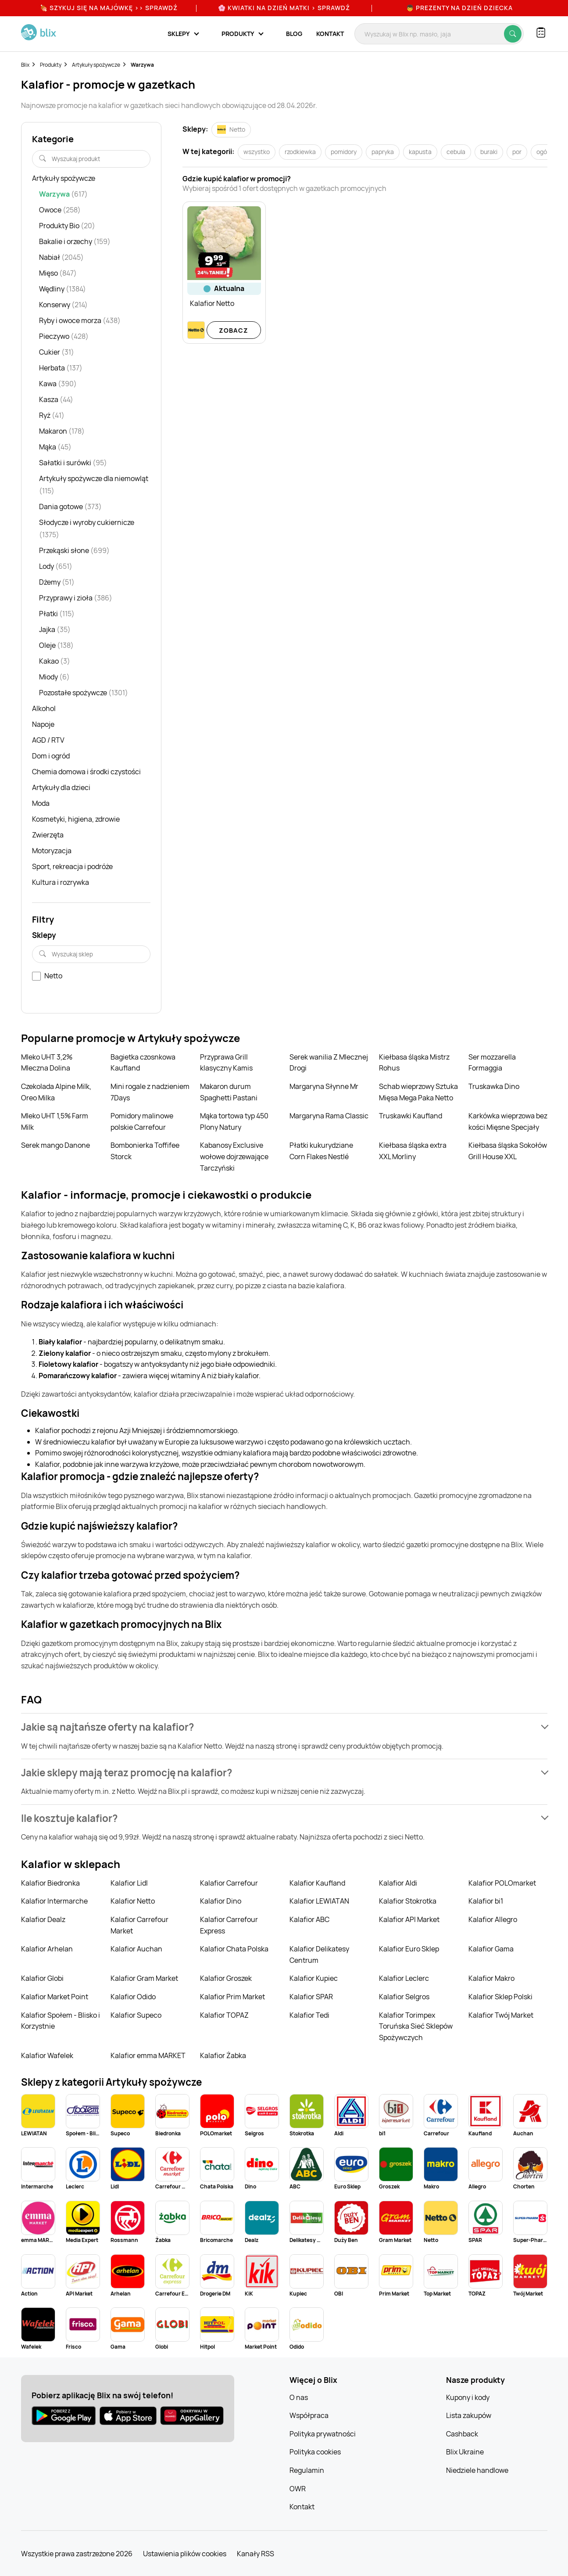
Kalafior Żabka (223, 2055)
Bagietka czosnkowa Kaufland (143, 1062)
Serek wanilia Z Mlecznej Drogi (328, 1062)
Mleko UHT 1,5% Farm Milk (54, 1121)
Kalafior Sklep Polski (500, 1996)
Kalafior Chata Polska (234, 1949)
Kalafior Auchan (136, 1949)
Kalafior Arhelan (47, 1949)
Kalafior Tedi (309, 2015)
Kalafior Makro (491, 1978)
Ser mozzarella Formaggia (492, 1062)
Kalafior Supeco (136, 2015)
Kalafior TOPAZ (224, 2015)
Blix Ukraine (465, 2452)
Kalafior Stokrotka (407, 1901)
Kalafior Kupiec (313, 1978)
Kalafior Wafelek (47, 2055)
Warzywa (142, 64)
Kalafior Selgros (404, 1996)
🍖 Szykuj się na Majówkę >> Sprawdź (109, 8)
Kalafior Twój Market (500, 2015)
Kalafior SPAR (311, 1996)
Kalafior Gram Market (144, 1978)
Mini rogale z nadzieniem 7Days (150, 1092)
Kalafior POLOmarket (502, 1883)
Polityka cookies (315, 2452)
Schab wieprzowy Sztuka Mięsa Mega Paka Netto (418, 1092)
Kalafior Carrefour (229, 1883)
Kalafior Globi (42, 1978)
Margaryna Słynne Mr (323, 1086)
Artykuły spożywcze (96, 64)
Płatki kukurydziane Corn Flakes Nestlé (321, 1150)
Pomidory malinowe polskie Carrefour (142, 1121)
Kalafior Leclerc (404, 1978)
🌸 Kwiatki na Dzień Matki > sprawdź (284, 8)
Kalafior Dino (220, 1901)
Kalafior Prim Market (232, 1996)
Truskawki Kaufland (410, 1116)
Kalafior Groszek (226, 1978)
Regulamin (306, 2470)
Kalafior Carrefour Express (229, 1925)
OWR (297, 2488)
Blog (294, 33)
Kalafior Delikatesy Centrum (319, 1954)
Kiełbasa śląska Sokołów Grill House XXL (507, 1150)
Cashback (462, 2434)
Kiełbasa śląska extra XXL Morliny (413, 1150)
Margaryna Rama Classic (328, 1116)
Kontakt (330, 33)
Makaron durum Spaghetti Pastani (228, 1092)
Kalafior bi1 (485, 1901)
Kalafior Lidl (129, 1883)
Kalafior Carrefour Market (139, 1925)
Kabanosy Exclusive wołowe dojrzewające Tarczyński (234, 1156)
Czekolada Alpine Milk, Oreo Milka (56, 1092)
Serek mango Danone (55, 1145)
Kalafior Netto (133, 1901)
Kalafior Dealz (43, 1919)
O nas (298, 2397)
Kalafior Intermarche (54, 1901)
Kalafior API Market (409, 1919)
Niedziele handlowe (477, 2470)
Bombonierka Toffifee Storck (145, 1150)
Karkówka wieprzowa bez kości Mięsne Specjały (507, 1121)
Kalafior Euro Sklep (409, 1949)
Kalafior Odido (133, 1996)
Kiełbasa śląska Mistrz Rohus (414, 1062)
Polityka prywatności (322, 2434)
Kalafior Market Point (54, 1996)
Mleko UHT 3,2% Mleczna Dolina (46, 1062)
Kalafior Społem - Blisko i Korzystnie (60, 2020)
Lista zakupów (468, 2415)
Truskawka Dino (493, 1086)
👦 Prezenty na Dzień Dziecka (459, 8)
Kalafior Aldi (398, 1883)
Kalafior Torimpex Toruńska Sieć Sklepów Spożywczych (416, 2026)
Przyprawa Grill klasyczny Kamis (226, 1062)
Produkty (50, 64)
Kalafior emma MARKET (148, 2055)
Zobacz (233, 330)
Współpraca (309, 2415)
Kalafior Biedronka (50, 1883)
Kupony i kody (467, 2397)
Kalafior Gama (491, 1949)
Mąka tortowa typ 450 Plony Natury (234, 1121)
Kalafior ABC (309, 1919)
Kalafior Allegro (492, 1919)
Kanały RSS (255, 2553)
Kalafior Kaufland (317, 1883)
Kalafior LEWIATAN (319, 1901)
